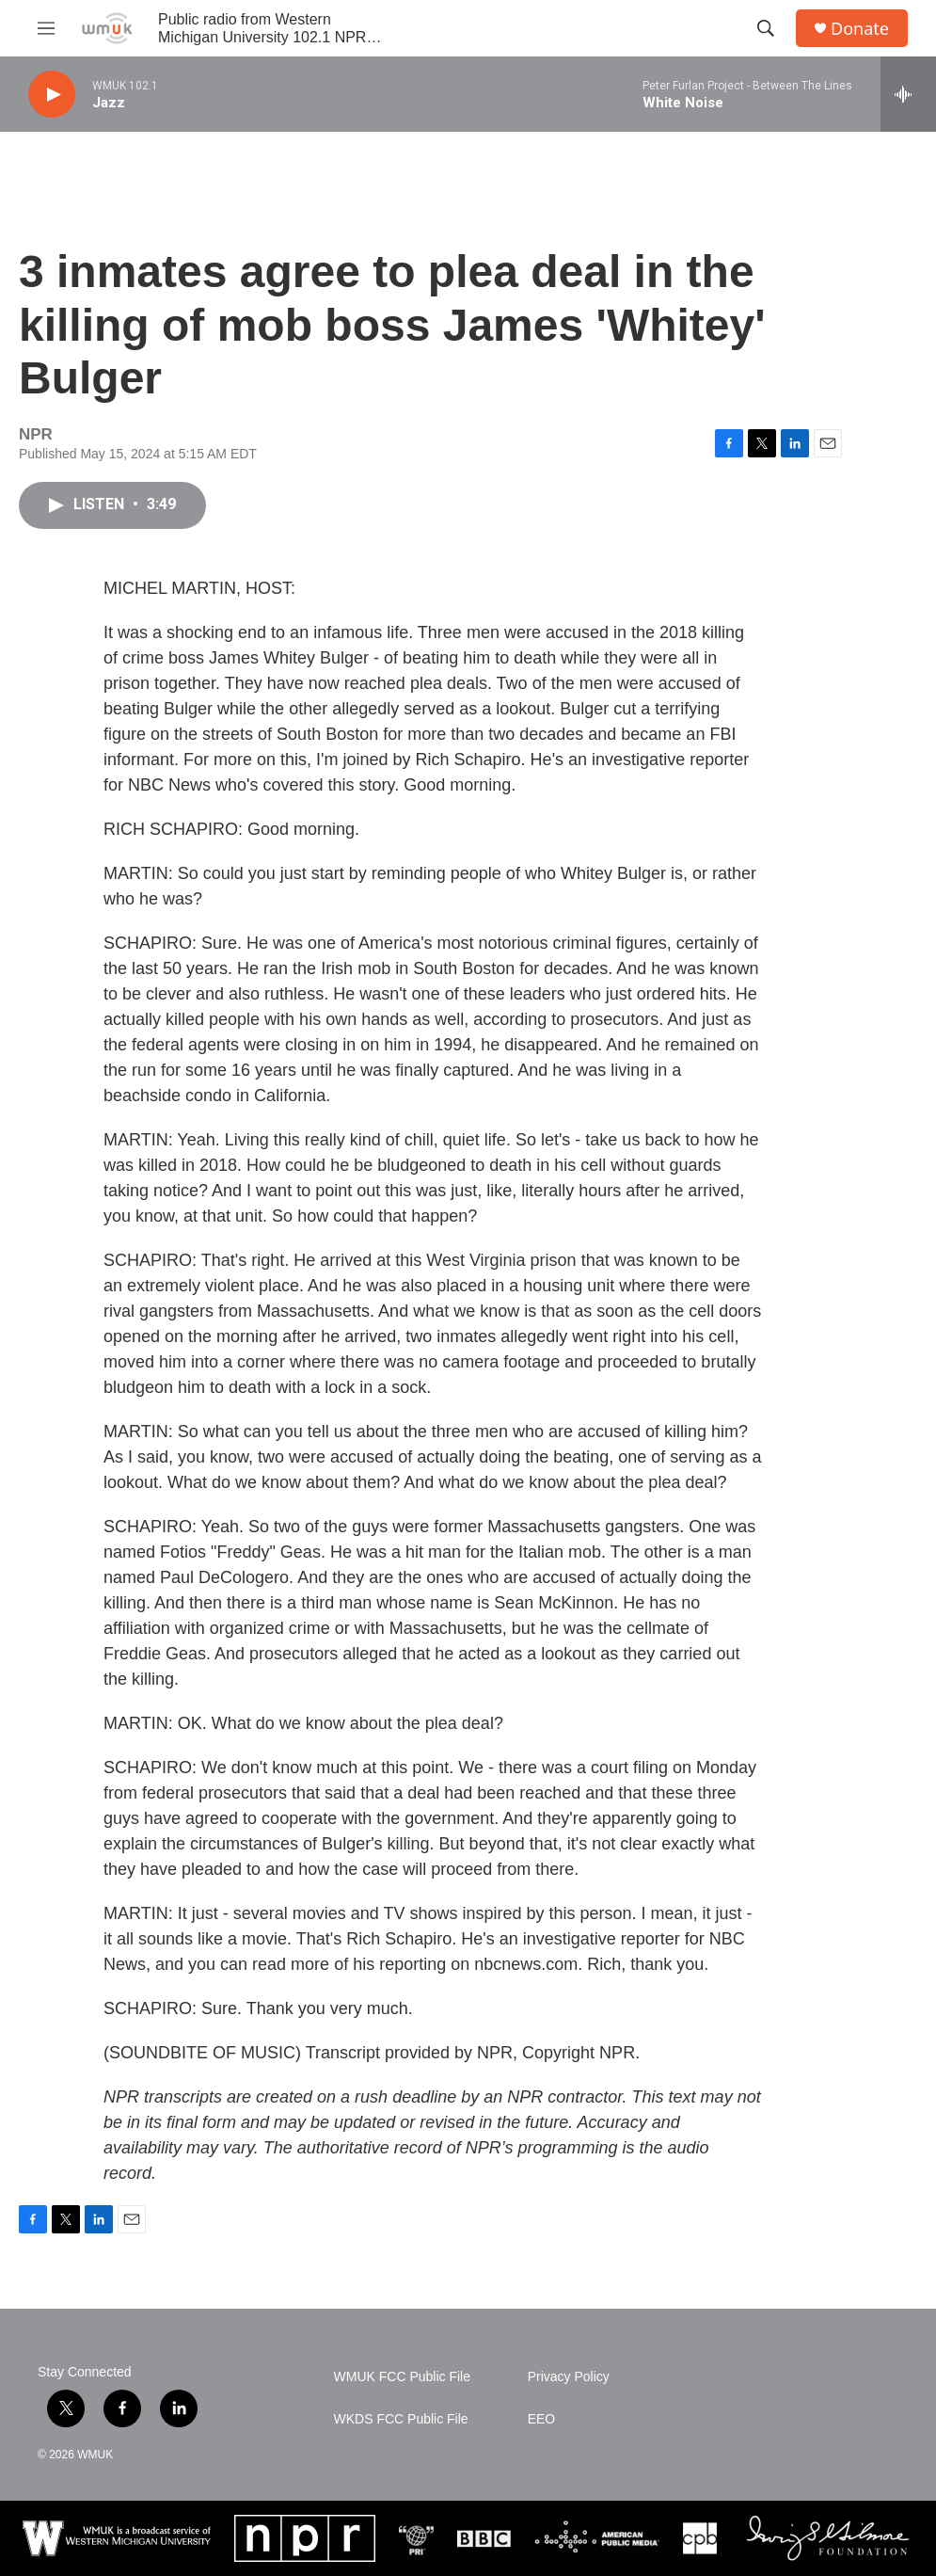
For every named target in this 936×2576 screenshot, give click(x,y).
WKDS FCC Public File (401, 2419)
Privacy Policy (569, 2377)
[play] (52, 94)
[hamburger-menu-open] (46, 28)
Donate (860, 29)
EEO (542, 2419)
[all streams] (908, 94)
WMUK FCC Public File (402, 2377)
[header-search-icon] (766, 28)
